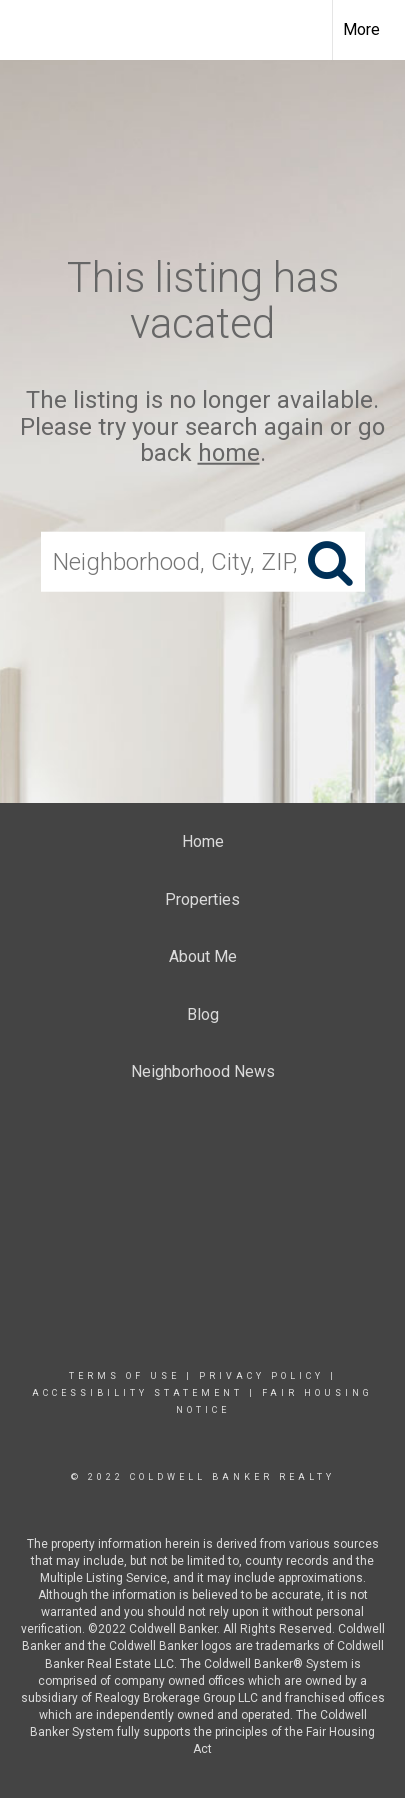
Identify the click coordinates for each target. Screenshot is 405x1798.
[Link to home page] (33, 30)
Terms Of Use (124, 1376)
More (361, 29)
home (229, 453)
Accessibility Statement (137, 1393)
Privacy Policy (261, 1376)
